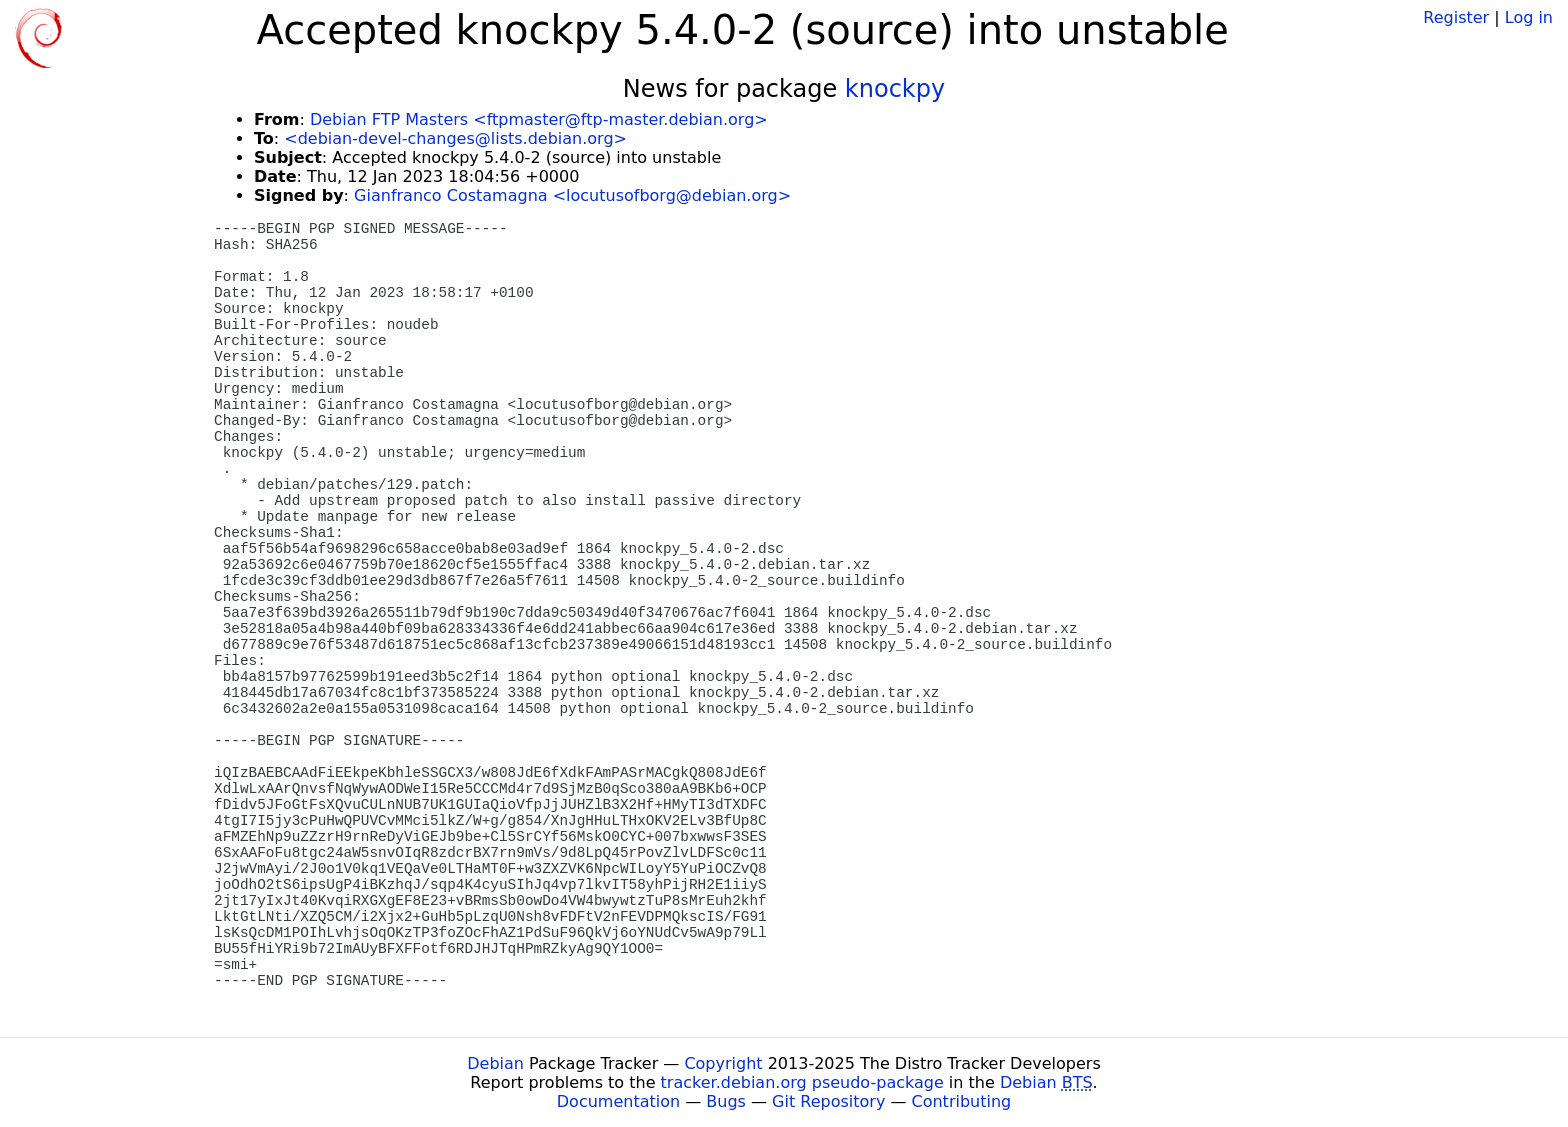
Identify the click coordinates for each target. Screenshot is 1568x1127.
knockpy (895, 89)
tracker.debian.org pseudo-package (802, 1082)
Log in (1529, 17)
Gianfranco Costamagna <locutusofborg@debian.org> (572, 195)
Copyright (723, 1063)
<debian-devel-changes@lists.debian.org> (455, 138)
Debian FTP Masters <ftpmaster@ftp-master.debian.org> (539, 119)
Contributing (962, 1101)
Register (1456, 17)
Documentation (618, 1101)
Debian (495, 1063)
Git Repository (828, 1101)
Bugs (726, 1101)
